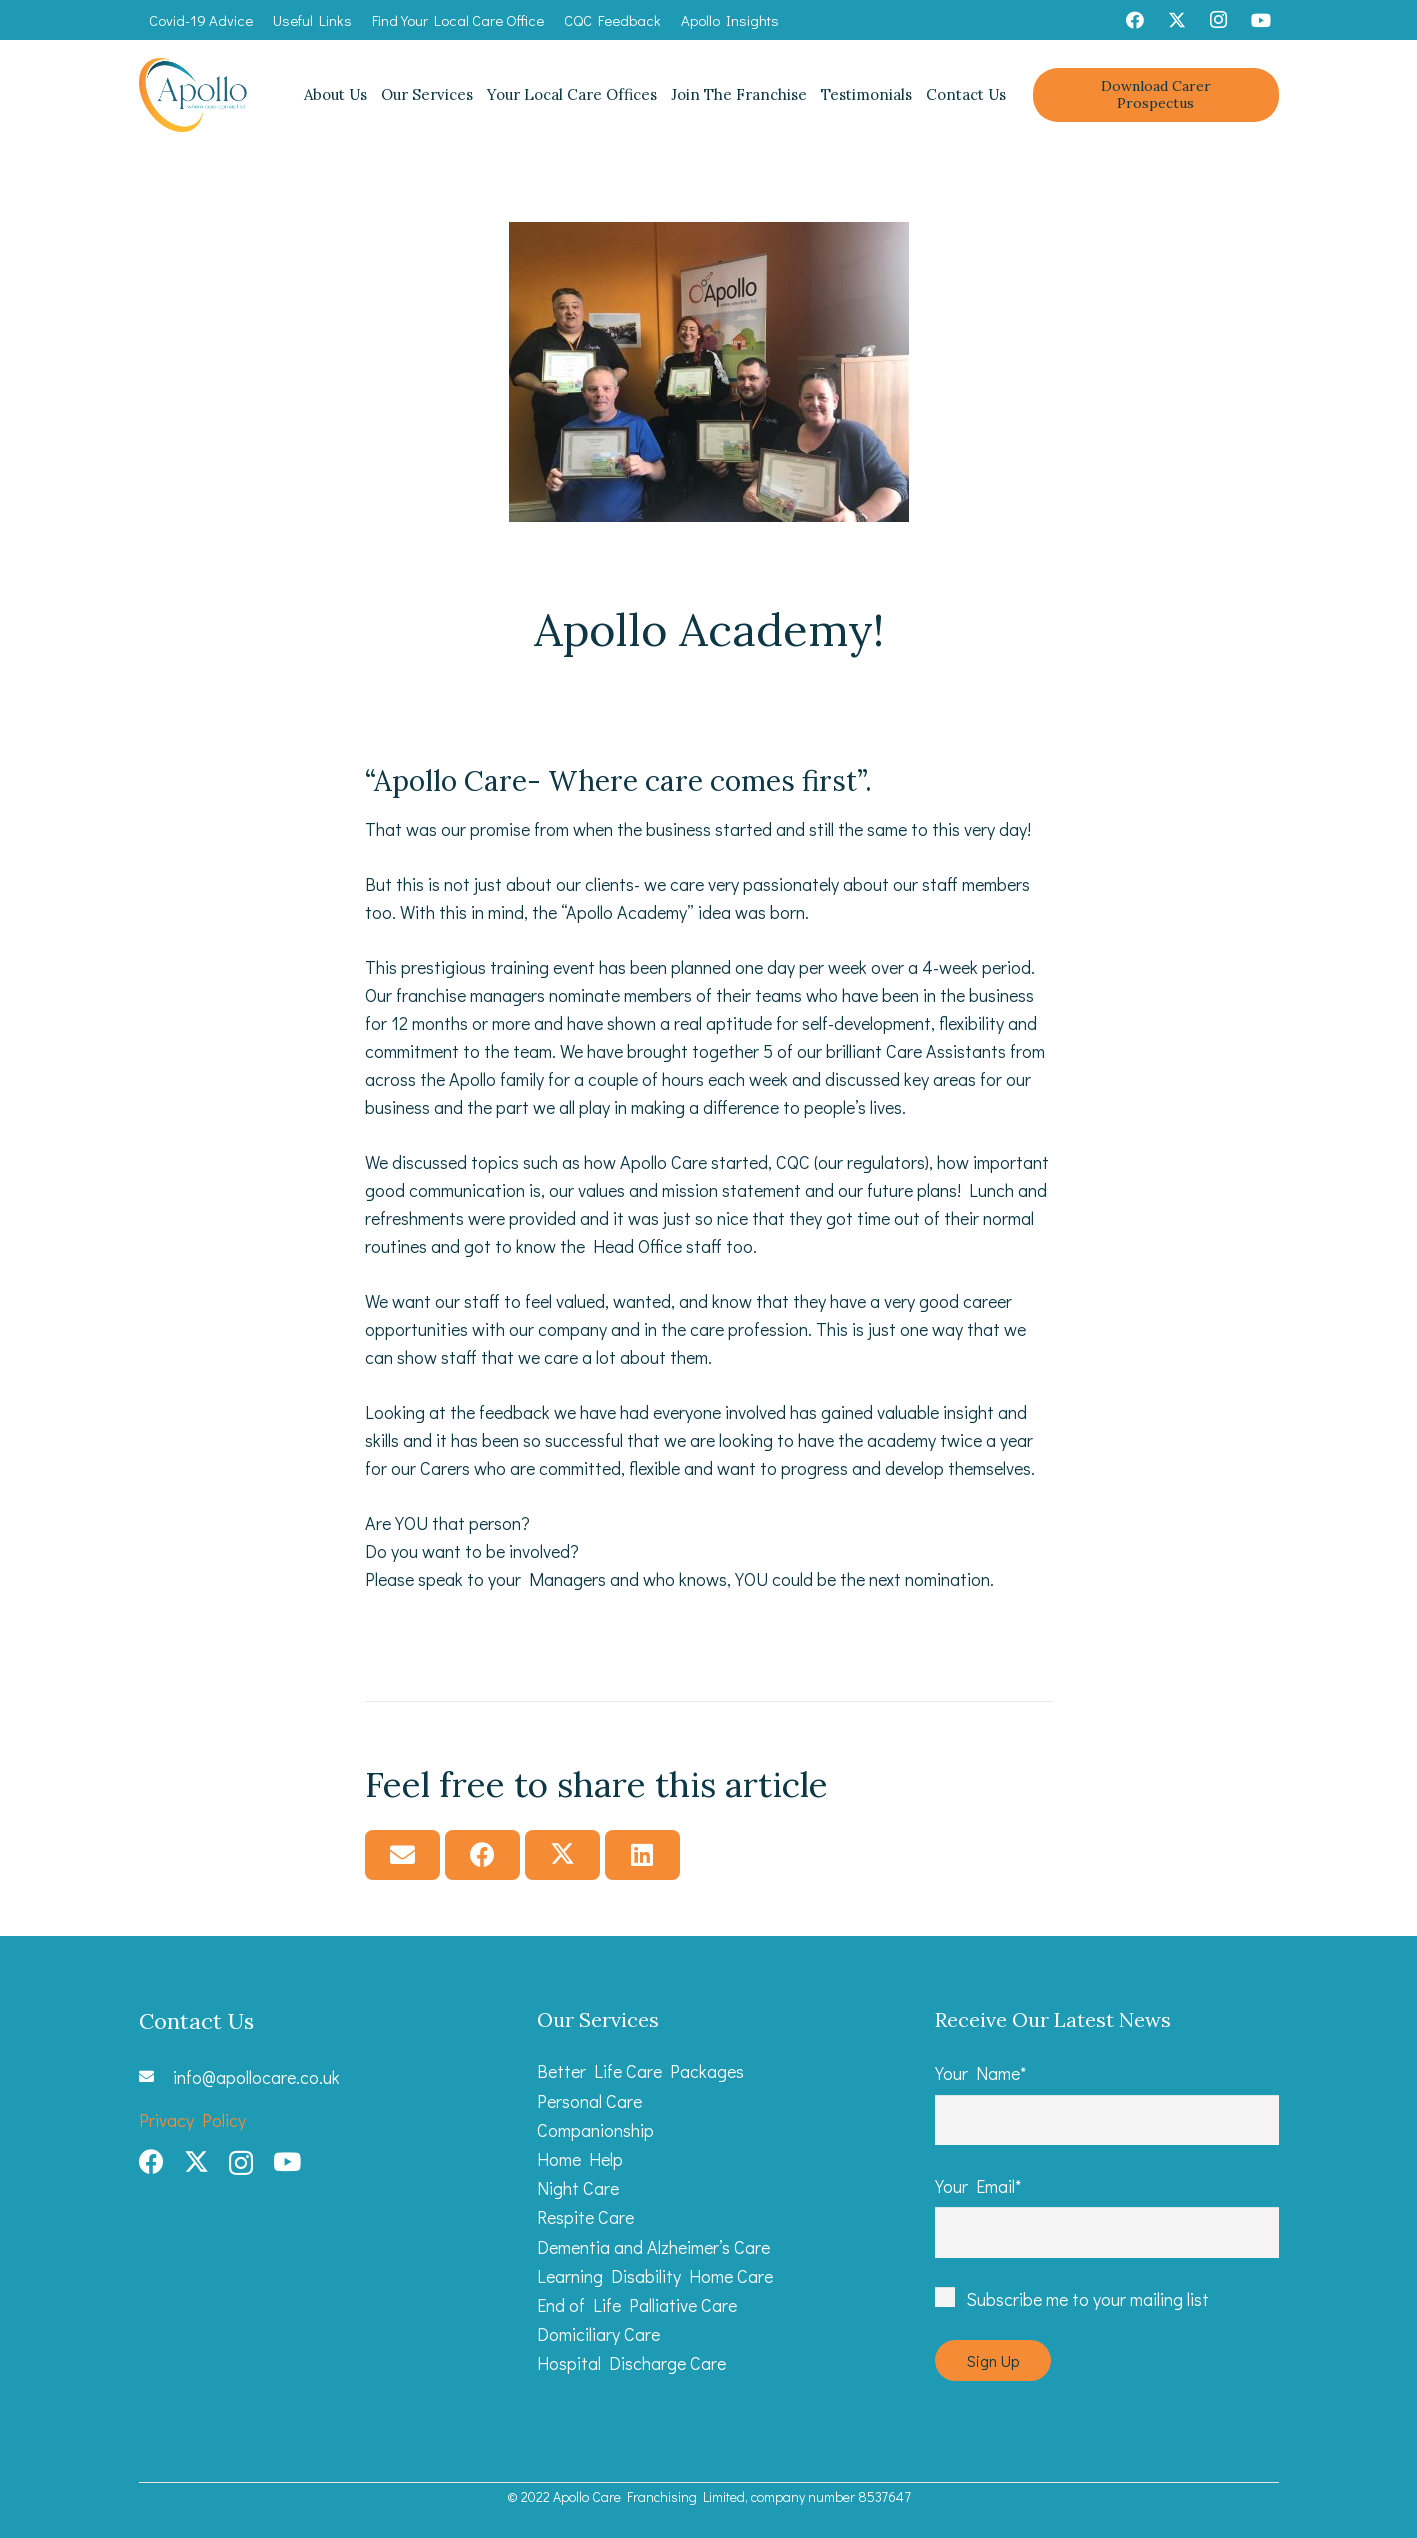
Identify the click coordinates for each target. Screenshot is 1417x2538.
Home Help (580, 2159)
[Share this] (482, 1855)
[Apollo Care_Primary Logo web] (193, 95)
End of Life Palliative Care (637, 2305)
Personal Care (589, 2101)
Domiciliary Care (598, 2334)
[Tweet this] (562, 1855)
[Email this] (402, 1855)
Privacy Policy (192, 2120)
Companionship (595, 2130)
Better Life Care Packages (640, 2071)
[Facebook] (1135, 20)
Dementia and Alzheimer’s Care (653, 2247)
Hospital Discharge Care (631, 2363)
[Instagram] (1219, 20)
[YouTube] (1261, 20)
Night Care (578, 2188)
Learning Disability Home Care (655, 2276)
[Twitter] (1177, 20)
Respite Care (585, 2217)
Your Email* (1107, 2216)
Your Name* (1107, 2103)
